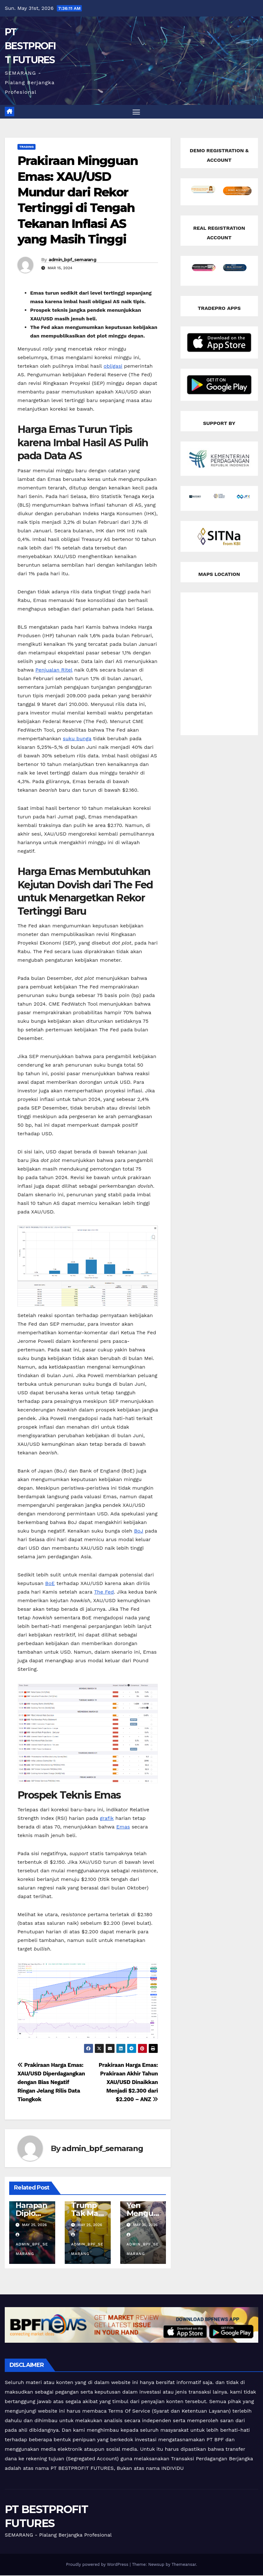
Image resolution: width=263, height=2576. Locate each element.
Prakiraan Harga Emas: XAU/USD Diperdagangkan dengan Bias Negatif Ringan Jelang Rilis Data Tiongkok (51, 2082)
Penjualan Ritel (54, 670)
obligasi (113, 367)
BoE (50, 1584)
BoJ (138, 1531)
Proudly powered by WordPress (98, 2565)
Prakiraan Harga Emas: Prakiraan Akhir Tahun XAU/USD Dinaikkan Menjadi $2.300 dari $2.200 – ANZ (128, 2082)
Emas (123, 1827)
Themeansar (184, 2565)
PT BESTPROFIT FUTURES (30, 46)
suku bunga (77, 739)
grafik (107, 1819)
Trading (26, 147)
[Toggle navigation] (136, 112)
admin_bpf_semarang (72, 260)
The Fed (104, 1592)
